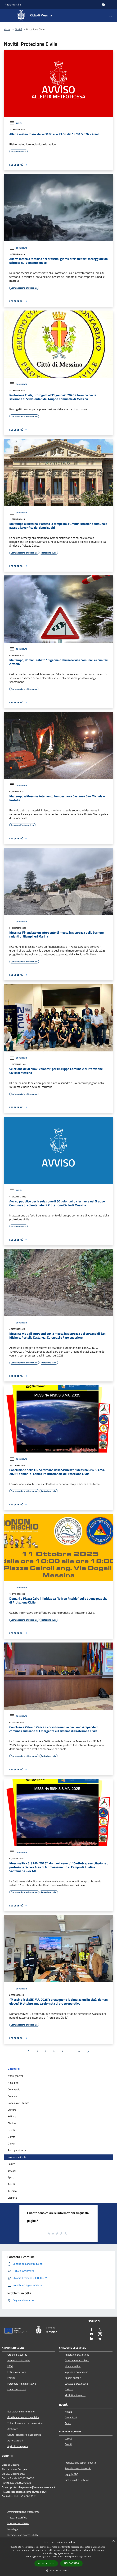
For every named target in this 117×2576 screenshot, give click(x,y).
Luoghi (68, 2438)
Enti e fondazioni (16, 2372)
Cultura (12, 2110)
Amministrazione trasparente (23, 2512)
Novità (18, 29)
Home (7, 29)
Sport (11, 2177)
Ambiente (13, 2083)
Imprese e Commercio (76, 2372)
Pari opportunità (17, 2150)
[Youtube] (91, 2334)
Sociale (12, 2171)
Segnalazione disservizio (78, 2468)
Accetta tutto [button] (46, 2563)
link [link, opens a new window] (89, 2556)
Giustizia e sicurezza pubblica (23, 2417)
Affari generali (15, 2076)
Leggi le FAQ (71, 2474)
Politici (11, 2378)
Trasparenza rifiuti (17, 2517)
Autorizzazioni (15, 2440)
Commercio (14, 2089)
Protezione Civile (17, 2157)
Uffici (10, 2366)
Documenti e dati (16, 2389)
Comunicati (18, 247)
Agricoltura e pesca (17, 2446)
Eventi (11, 2130)
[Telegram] (100, 2338)
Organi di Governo (17, 2355)
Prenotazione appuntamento (80, 2462)
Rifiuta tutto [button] (71, 2563)
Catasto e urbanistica (76, 2384)
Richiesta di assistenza (77, 2480)
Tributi (11, 2184)
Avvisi (15, 123)
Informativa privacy (18, 2523)
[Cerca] (110, 15)
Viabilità (12, 2198)
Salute (11, 2164)
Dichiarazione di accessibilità (23, 2535)
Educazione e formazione (21, 2411)
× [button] (113, 2541)
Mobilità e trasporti (75, 2395)
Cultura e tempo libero (77, 2360)
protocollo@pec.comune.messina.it (26, 2492)
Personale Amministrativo (21, 2384)
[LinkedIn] (91, 2338)
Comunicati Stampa (18, 2103)
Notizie (68, 2412)
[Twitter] (100, 2329)
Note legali (13, 2529)
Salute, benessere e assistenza (24, 2435)
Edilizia (12, 2116)
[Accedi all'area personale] (103, 4)
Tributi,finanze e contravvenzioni (25, 2423)
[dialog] (58, 2556)
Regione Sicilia (13, 4)
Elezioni (12, 2123)
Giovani (12, 2137)
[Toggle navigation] (6, 15)
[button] (58, 2570)
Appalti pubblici (73, 2378)
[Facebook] (91, 2329)
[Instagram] (100, 2334)
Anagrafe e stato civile (77, 2355)
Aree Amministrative (18, 2360)
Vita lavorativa (73, 2366)
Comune (12, 2096)
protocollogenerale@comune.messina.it (32, 2487)
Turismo (12, 2191)
